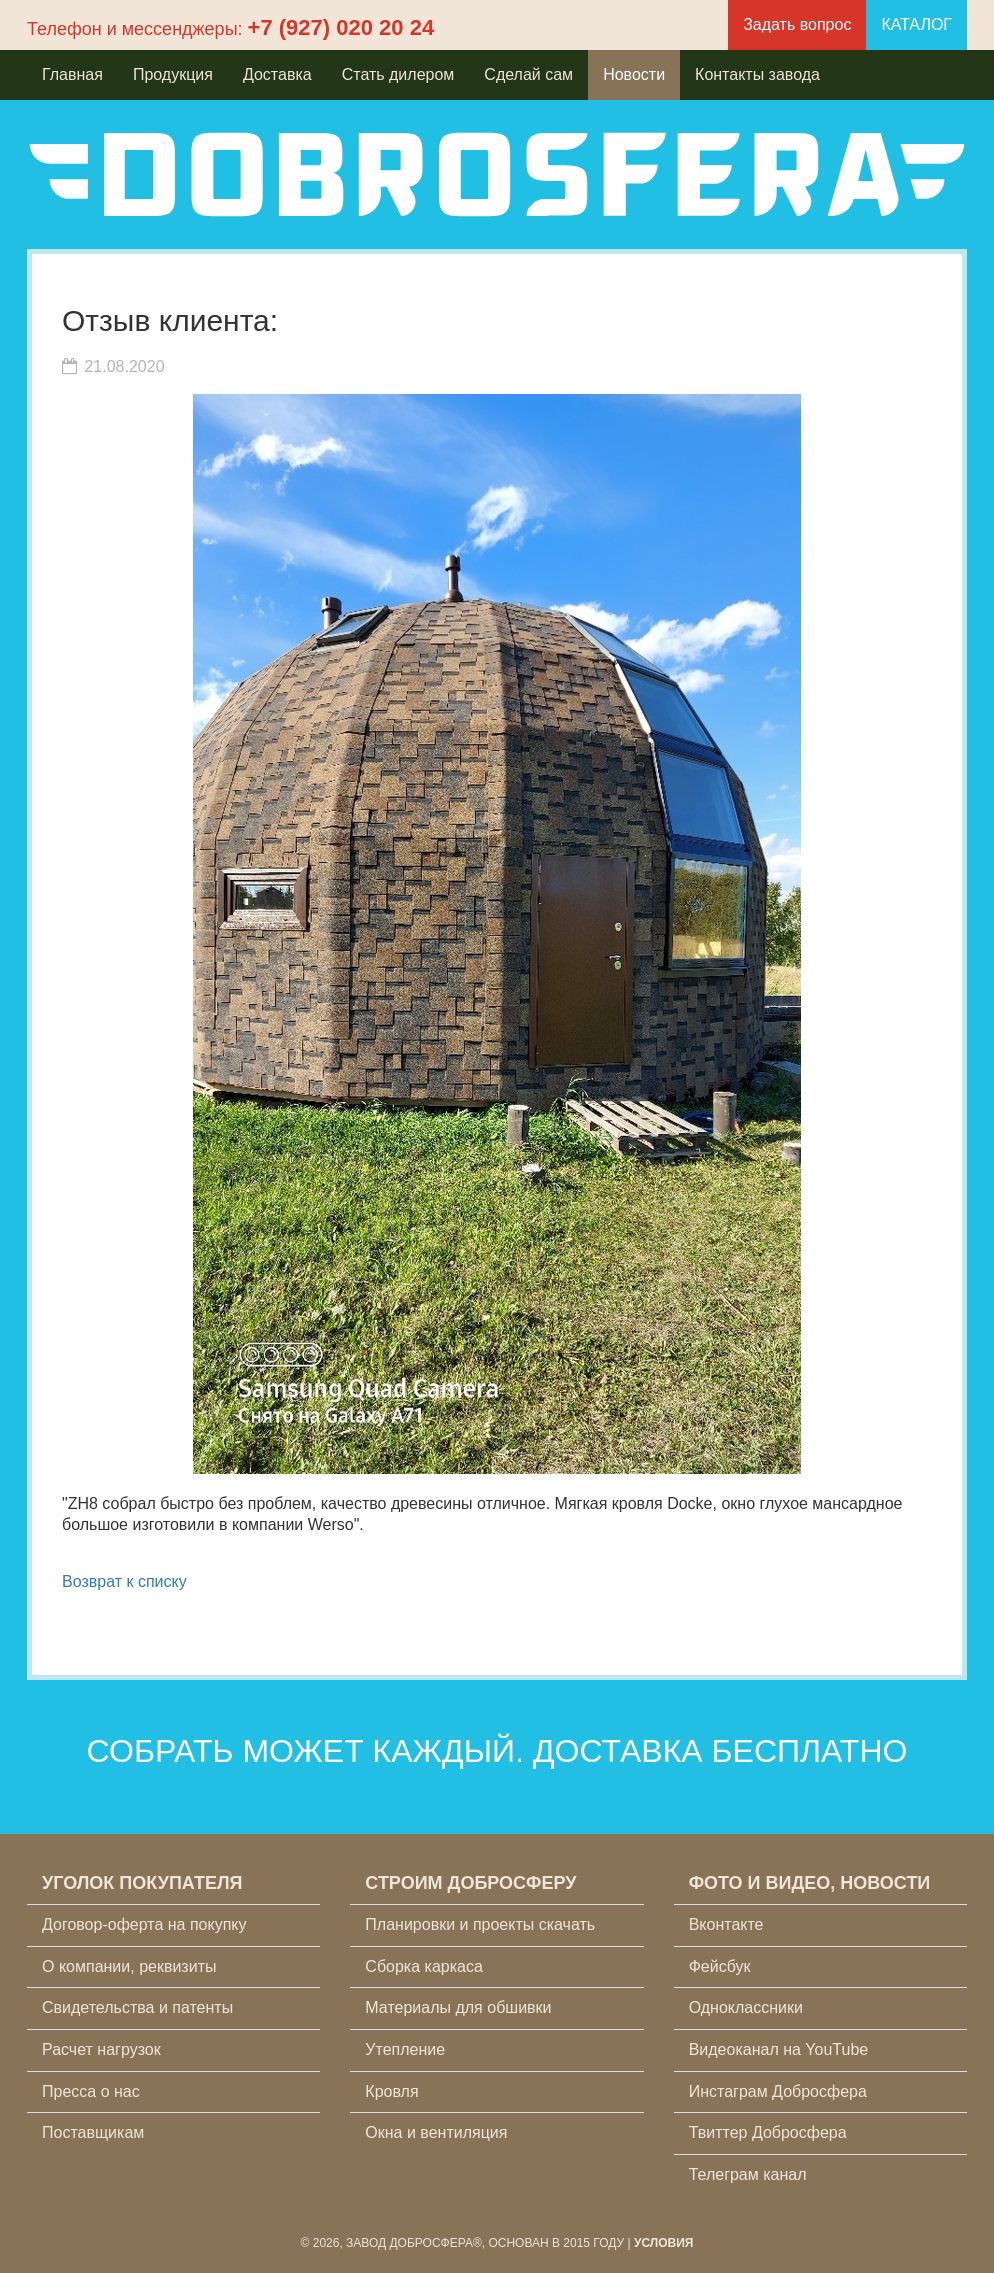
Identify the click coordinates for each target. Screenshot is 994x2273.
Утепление (405, 2049)
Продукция (173, 74)
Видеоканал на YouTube (779, 2049)
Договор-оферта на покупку (144, 1924)
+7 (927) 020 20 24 (341, 27)
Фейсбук (720, 1966)
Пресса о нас (91, 2091)
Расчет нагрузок (101, 2049)
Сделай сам (528, 74)
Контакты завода (757, 74)
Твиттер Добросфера (768, 2132)
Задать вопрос (797, 24)
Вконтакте (726, 1924)
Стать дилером (398, 74)
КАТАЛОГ (916, 24)
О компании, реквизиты (129, 1966)
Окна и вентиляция (436, 2132)
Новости (634, 74)
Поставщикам (93, 2132)
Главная (72, 74)
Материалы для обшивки (458, 2007)
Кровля (391, 2091)
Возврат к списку (124, 1581)
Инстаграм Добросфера (778, 2091)
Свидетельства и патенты (137, 2007)
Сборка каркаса (424, 1966)
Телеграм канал (748, 2174)
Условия (664, 2243)
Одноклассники (746, 2007)
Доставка (277, 74)
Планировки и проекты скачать (480, 1924)
